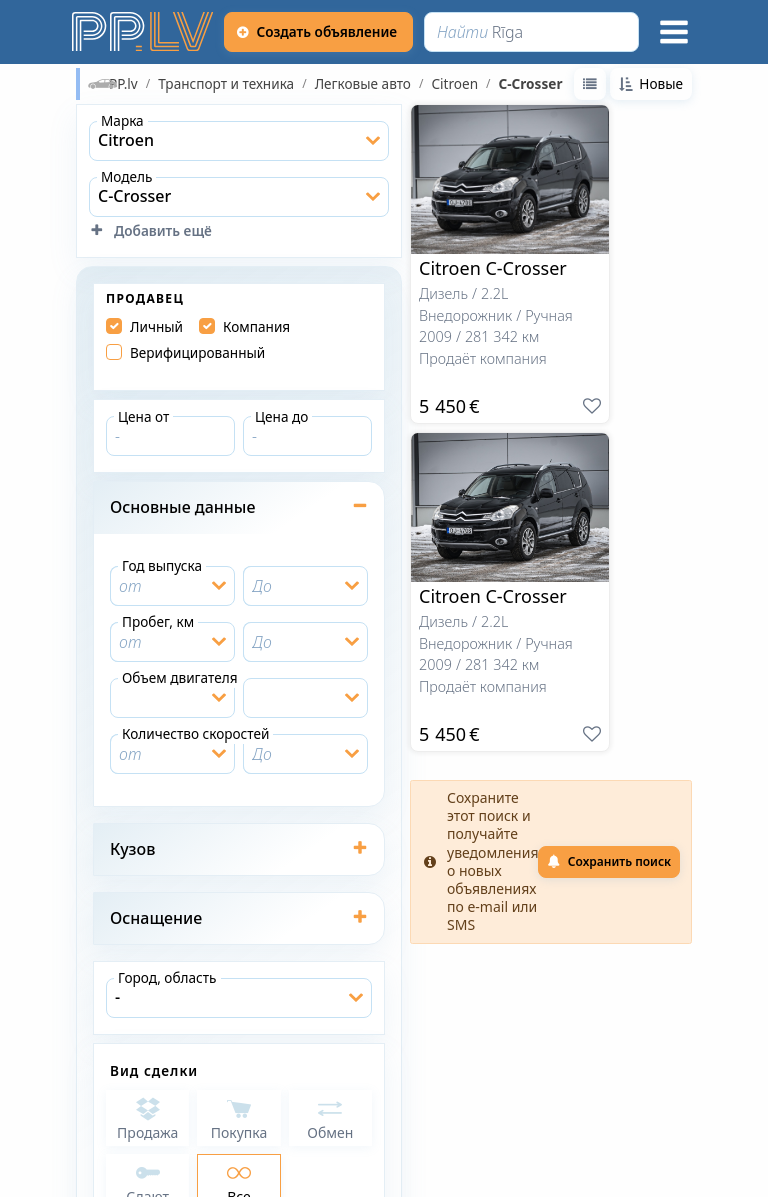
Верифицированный (197, 353)
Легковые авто (363, 84)
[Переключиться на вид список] (590, 84)
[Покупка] (238, 1118)
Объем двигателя (180, 677)
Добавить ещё (151, 231)
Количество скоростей (195, 733)
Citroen (454, 84)
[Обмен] (330, 1118)
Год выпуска (162, 565)
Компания (256, 327)
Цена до (281, 416)
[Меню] (674, 32)
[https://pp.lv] (144, 32)
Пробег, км (158, 621)
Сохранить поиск (609, 861)
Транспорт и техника (226, 84)
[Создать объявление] (319, 32)
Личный (156, 327)
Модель (126, 176)
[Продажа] (147, 1118)
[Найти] (532, 32)
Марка (122, 120)
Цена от (143, 416)
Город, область (167, 977)
